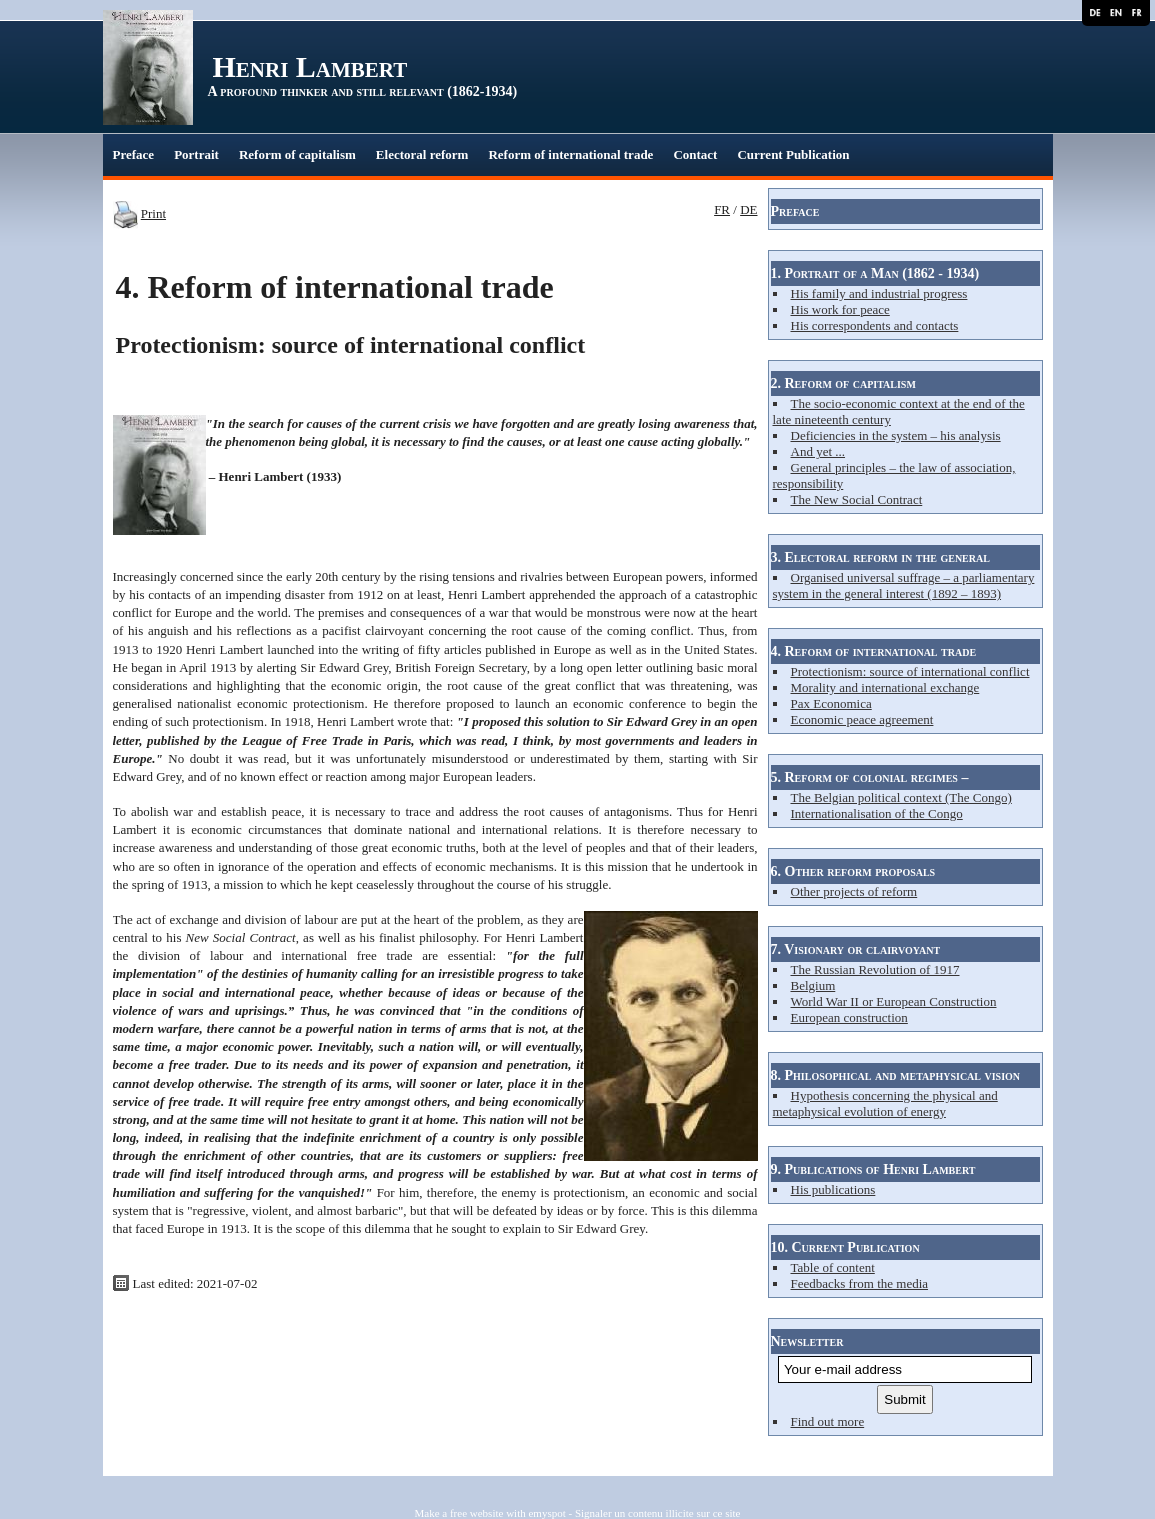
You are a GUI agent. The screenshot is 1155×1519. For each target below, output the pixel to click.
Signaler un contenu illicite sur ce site (658, 1513)
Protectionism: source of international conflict (910, 671)
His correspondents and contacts (875, 325)
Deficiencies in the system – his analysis (896, 435)
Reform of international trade (570, 154)
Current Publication (793, 154)
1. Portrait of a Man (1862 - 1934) (875, 273)
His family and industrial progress (879, 293)
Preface (134, 154)
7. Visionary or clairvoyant (856, 949)
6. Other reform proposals (853, 871)
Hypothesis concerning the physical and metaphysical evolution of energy (885, 1103)
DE (748, 209)
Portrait (196, 154)
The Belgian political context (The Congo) (901, 797)
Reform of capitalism (297, 154)
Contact (695, 154)
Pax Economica (831, 703)
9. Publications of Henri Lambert (873, 1169)
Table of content (833, 1267)
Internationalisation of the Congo (877, 813)
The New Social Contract (857, 499)
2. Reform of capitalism (843, 383)
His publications (833, 1189)
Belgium (813, 985)
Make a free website (459, 1513)
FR (722, 209)
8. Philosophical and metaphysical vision (896, 1075)
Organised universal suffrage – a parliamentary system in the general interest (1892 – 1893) (904, 585)
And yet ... (818, 451)
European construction (849, 1017)
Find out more (828, 1421)
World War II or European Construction (894, 1001)
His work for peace (840, 309)
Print (153, 213)
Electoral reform (422, 154)
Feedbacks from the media (860, 1283)
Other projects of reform (854, 891)
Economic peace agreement (862, 719)
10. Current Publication (845, 1247)
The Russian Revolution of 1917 (875, 969)
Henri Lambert (310, 66)
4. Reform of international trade (874, 651)
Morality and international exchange (885, 687)
